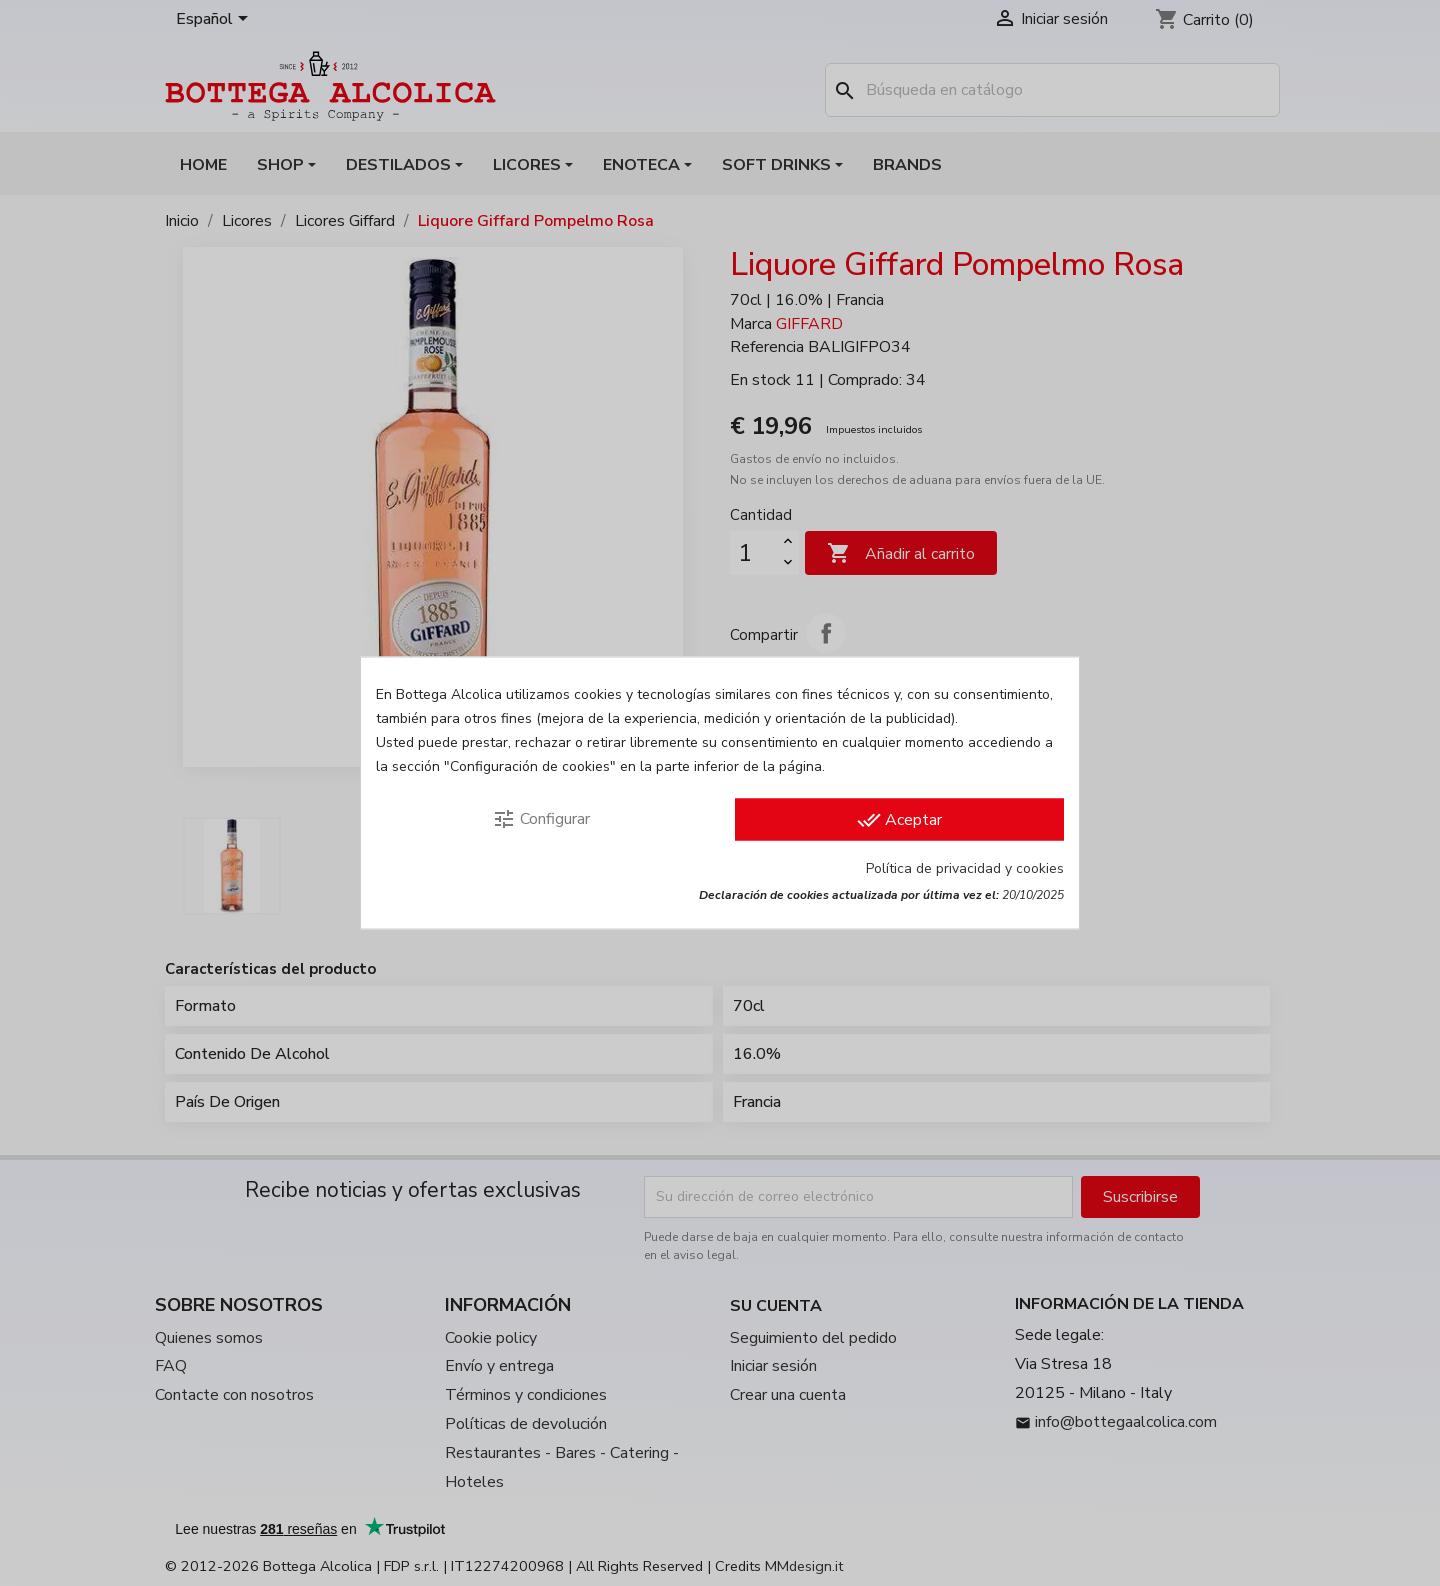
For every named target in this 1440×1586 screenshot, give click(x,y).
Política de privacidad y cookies (965, 868)
